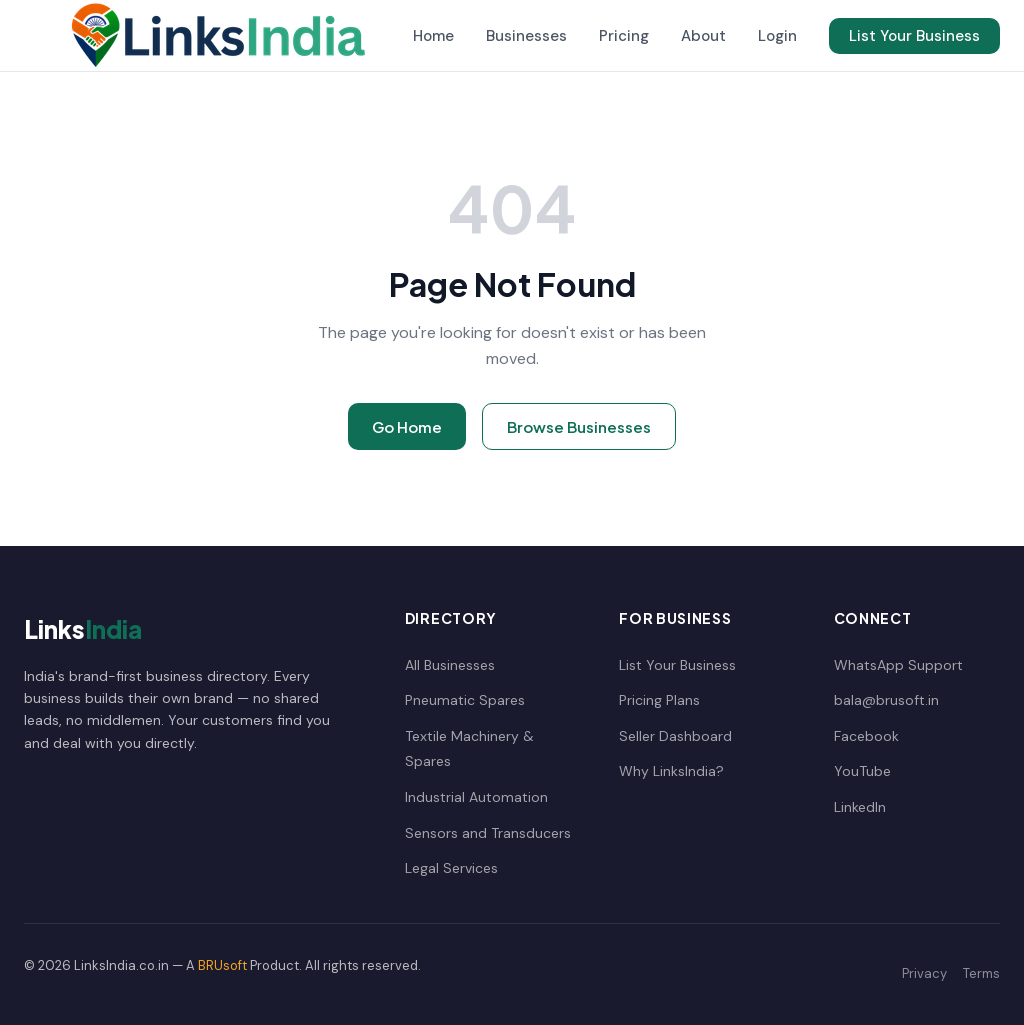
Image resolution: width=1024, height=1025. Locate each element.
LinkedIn (860, 807)
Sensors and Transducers (488, 833)
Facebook (866, 736)
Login (777, 36)
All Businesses (450, 665)
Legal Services (451, 868)
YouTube (862, 771)
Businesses (526, 36)
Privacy (924, 973)
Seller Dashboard (675, 736)
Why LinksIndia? (671, 771)
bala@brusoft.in (886, 700)
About (703, 36)
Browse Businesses (579, 426)
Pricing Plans (659, 700)
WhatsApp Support (898, 665)
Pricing (624, 36)
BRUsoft (222, 965)
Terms (981, 973)
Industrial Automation (476, 797)
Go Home (407, 426)
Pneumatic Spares (465, 700)
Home (433, 36)
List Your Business (914, 36)
